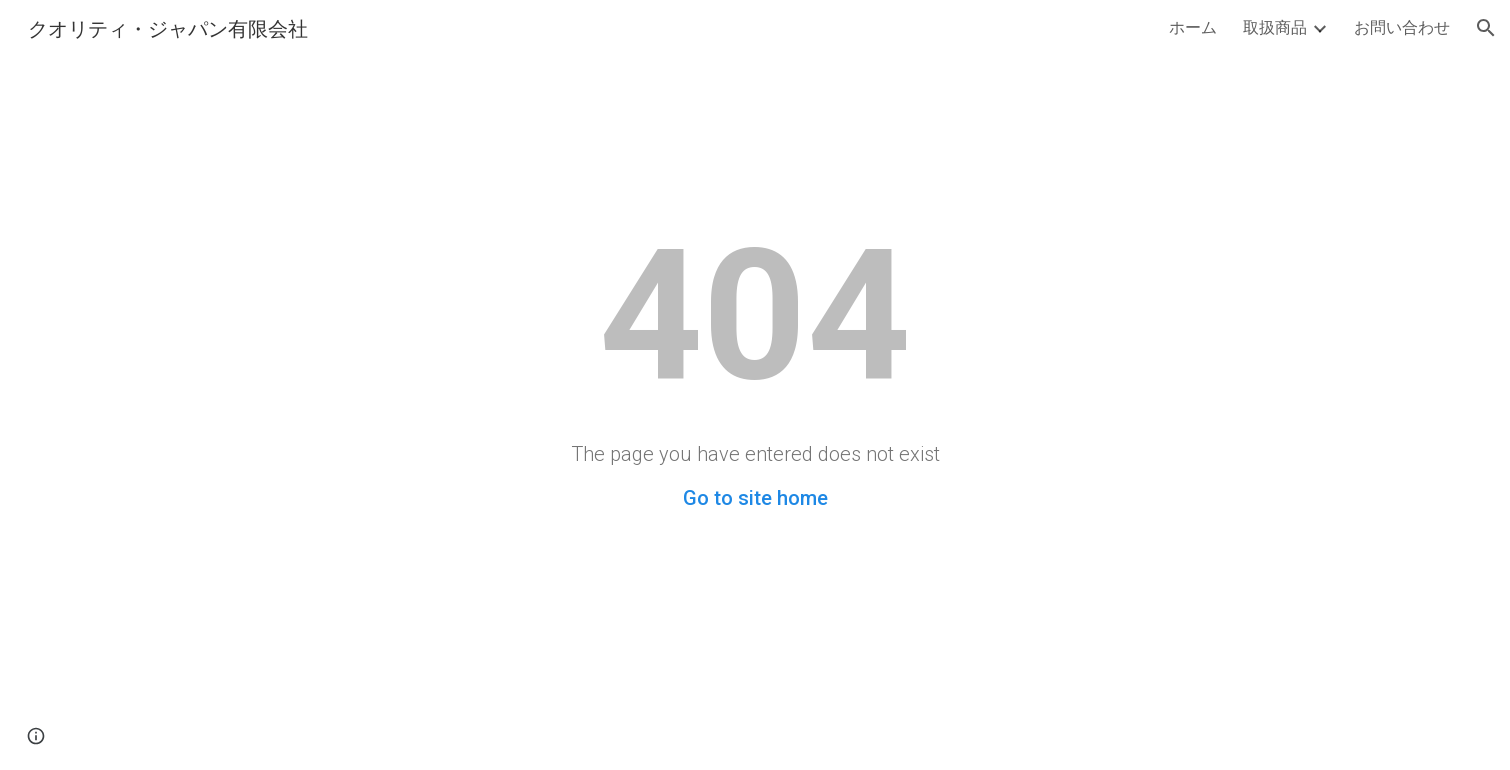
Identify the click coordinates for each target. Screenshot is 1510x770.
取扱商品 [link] (1275, 26)
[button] (1486, 28)
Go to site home (755, 498)
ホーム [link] (1193, 26)
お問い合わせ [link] (1402, 26)
